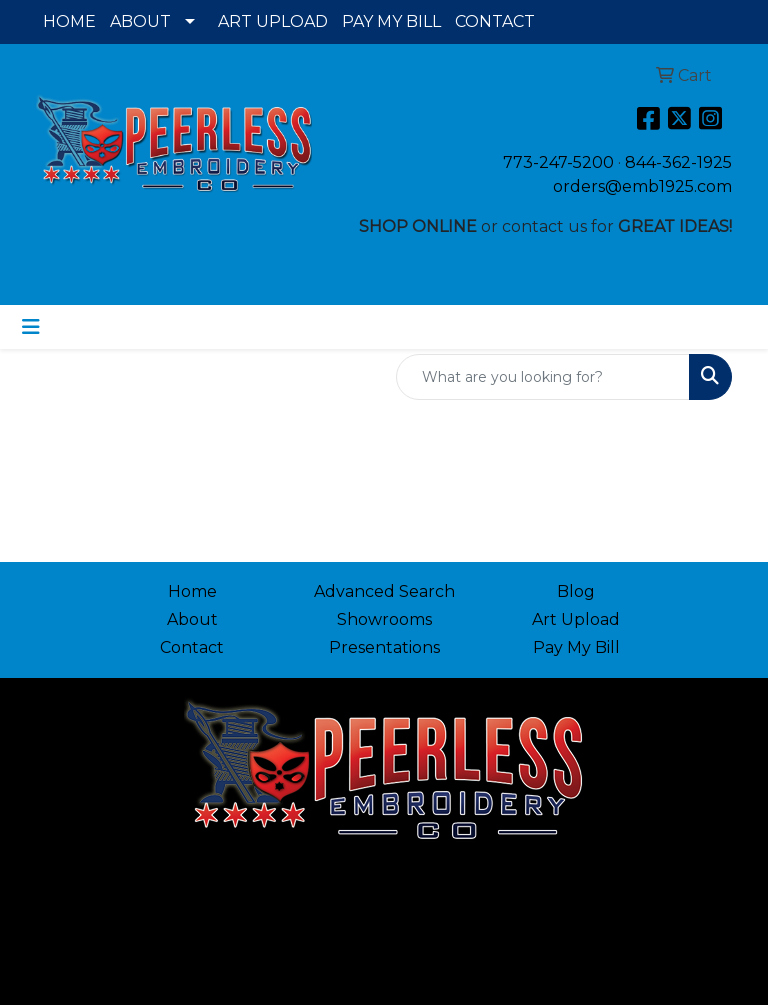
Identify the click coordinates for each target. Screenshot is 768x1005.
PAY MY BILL (391, 21)
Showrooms (384, 619)
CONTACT (495, 21)
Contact (192, 647)
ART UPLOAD (273, 21)
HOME (69, 21)
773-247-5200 (558, 162)
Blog (576, 591)
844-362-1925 (678, 162)
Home (192, 591)
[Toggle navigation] (31, 327)
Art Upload (576, 619)
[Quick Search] (543, 377)
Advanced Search (384, 591)
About (192, 619)
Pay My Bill (576, 647)
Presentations (384, 647)
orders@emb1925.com (642, 186)
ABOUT (140, 21)
